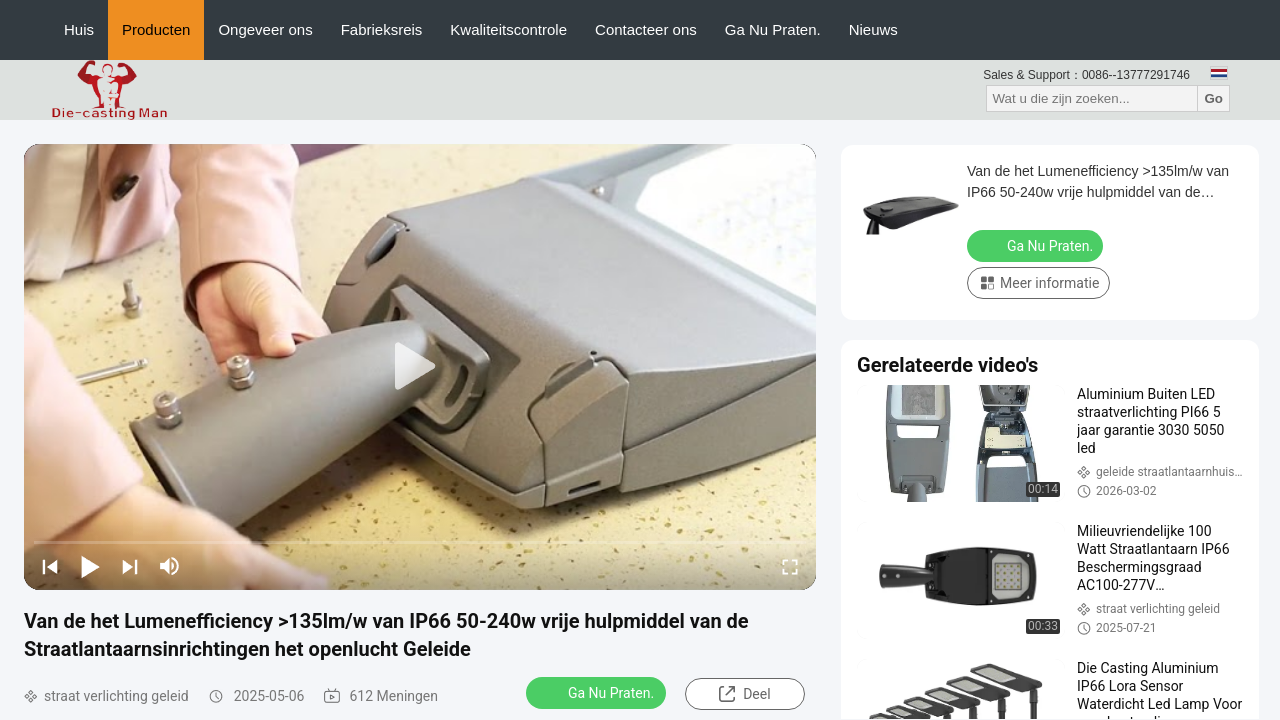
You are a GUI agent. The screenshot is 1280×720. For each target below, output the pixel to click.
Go (1213, 98)
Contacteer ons (646, 29)
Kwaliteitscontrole (508, 29)
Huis (79, 29)
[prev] (50, 566)
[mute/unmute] (170, 566)
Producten (156, 29)
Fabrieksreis (382, 29)
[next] (130, 566)
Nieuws (873, 29)
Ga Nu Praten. (773, 29)
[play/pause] (90, 566)
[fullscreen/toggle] (790, 566)
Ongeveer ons (265, 29)
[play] (420, 367)
